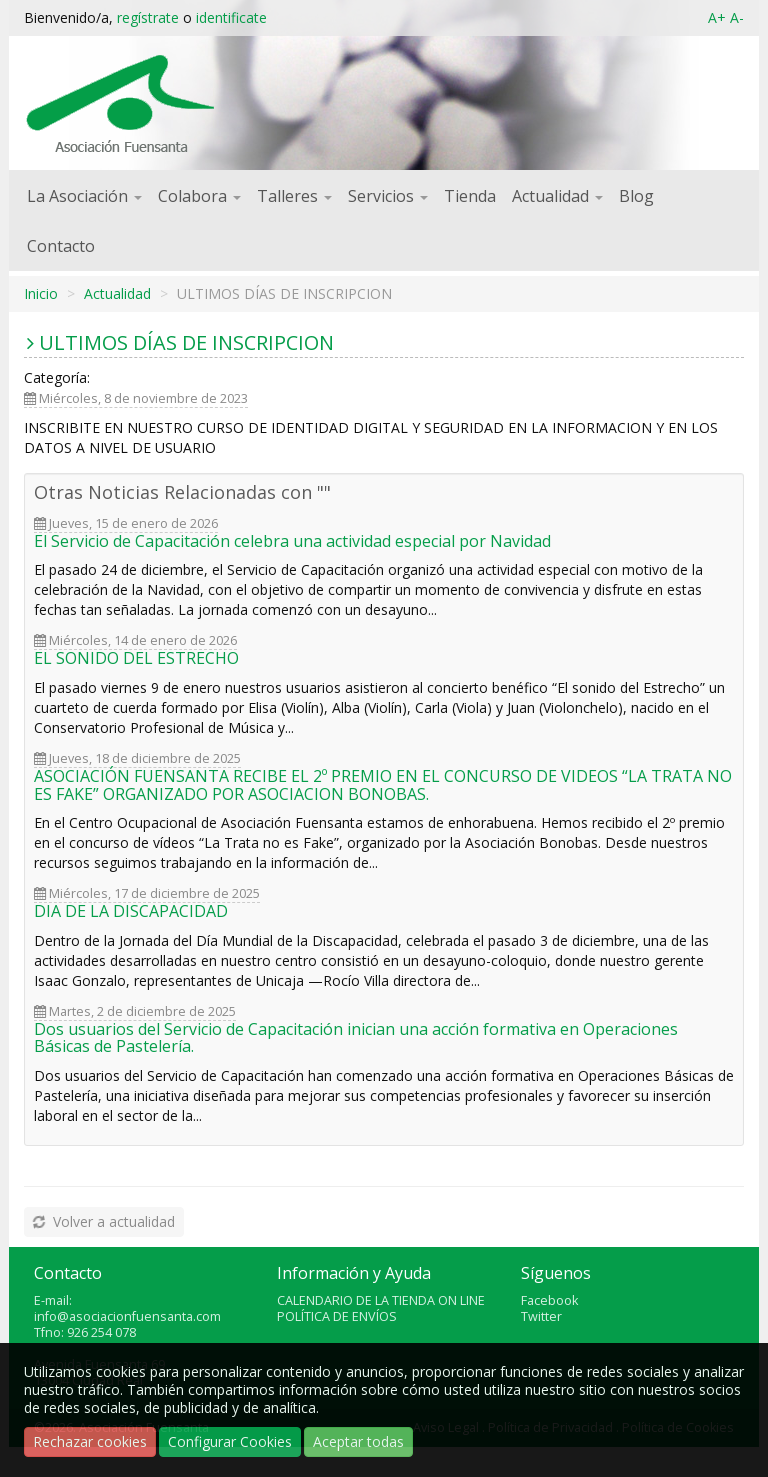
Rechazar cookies (90, 1441)
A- (737, 17)
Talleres (294, 196)
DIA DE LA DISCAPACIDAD (131, 911)
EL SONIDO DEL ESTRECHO (136, 658)
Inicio (41, 293)
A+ (717, 17)
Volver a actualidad (102, 1221)
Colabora (199, 196)
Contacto (61, 246)
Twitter (541, 1316)
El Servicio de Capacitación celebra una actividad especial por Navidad (292, 541)
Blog (636, 196)
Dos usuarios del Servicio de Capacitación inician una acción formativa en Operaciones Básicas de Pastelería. (356, 1038)
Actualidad (557, 196)
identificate (231, 17)
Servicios (388, 196)
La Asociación (84, 196)
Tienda (470, 196)
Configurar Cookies (230, 1441)
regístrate (148, 17)
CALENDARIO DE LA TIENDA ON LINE (381, 1300)
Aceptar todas (358, 1441)
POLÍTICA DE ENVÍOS (337, 1316)
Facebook (549, 1300)
